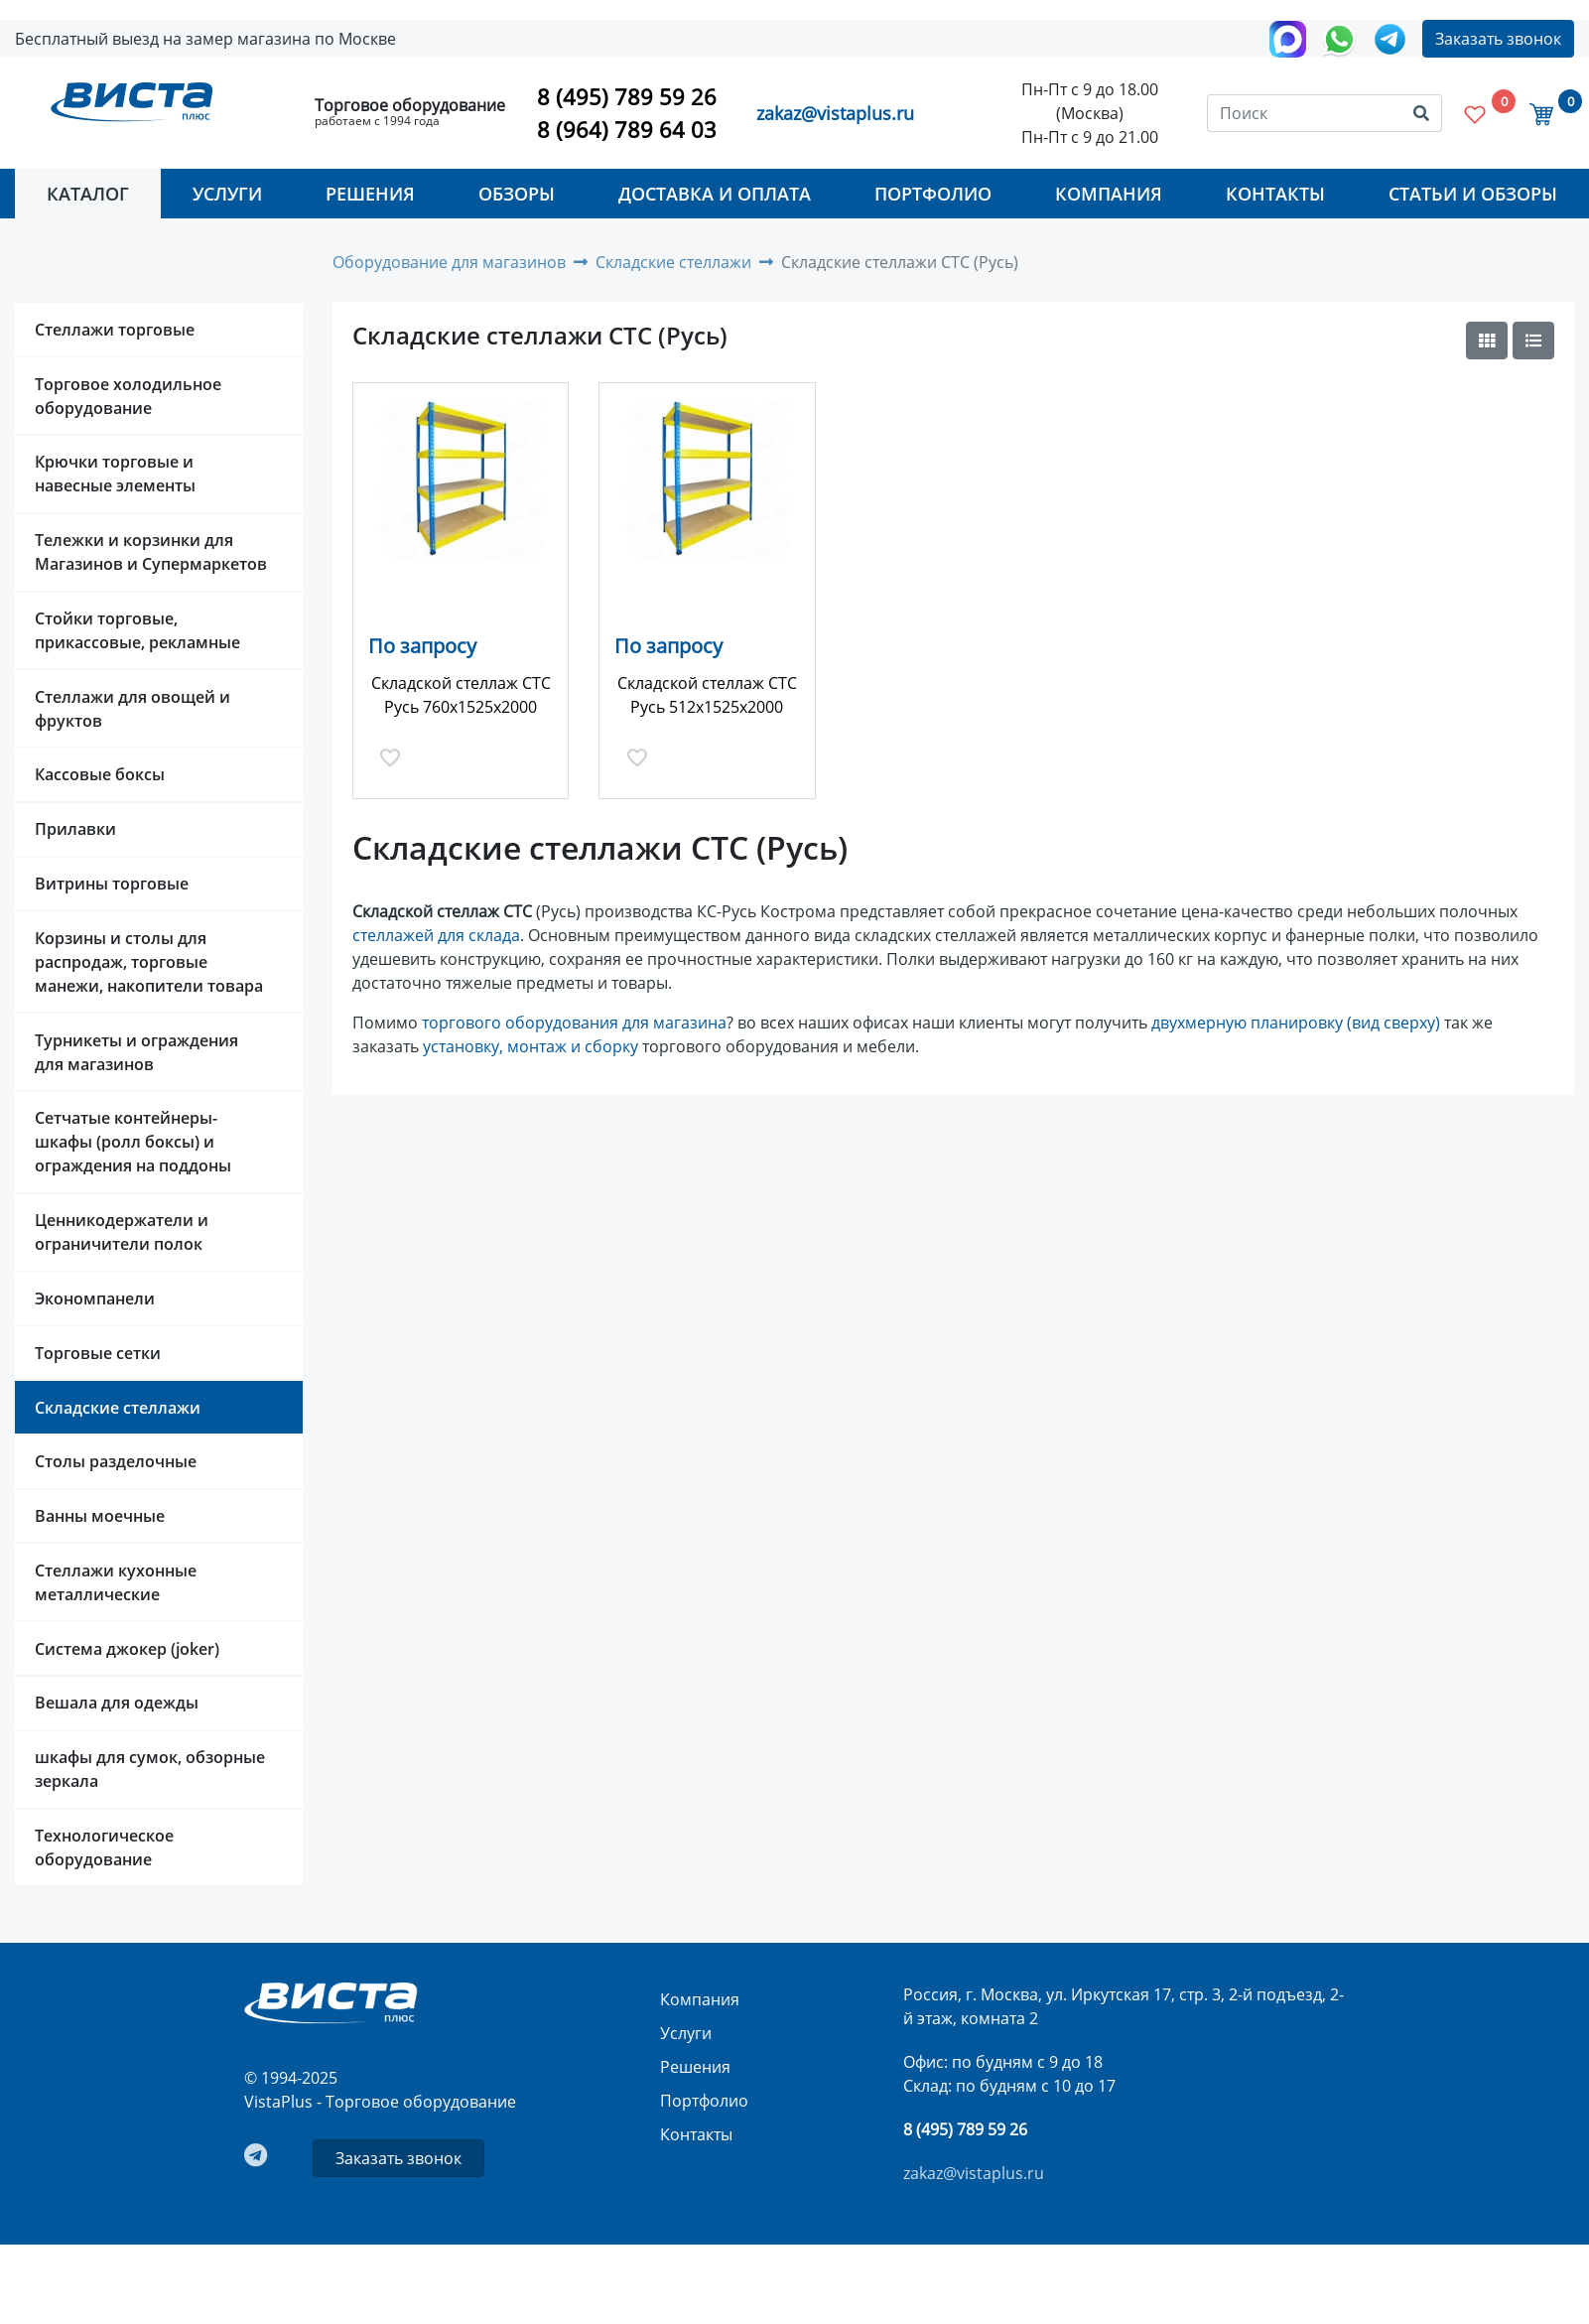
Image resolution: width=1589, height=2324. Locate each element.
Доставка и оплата (714, 193)
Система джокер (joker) (127, 1649)
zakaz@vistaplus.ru (835, 113)
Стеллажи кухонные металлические (116, 1582)
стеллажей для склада (436, 935)
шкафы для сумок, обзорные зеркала (150, 1769)
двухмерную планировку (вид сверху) (1295, 1022)
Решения (370, 193)
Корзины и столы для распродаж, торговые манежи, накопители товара (149, 962)
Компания (1108, 193)
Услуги (227, 193)
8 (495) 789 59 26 (627, 96)
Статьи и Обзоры (1473, 193)
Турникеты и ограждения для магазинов (136, 1052)
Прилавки (75, 829)
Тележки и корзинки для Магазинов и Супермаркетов (151, 552)
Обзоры (516, 193)
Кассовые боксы (100, 774)
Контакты (1275, 193)
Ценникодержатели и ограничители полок (121, 1232)
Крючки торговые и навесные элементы (115, 473)
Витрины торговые (112, 883)
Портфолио (933, 193)
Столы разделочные (116, 1461)
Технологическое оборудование (104, 1847)
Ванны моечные (100, 1516)
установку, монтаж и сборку (530, 1046)
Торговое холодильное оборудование (128, 396)
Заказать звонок (1498, 39)
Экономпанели (95, 1298)
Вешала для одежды (117, 1702)
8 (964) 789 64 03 (627, 129)
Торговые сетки (98, 1353)
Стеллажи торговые (115, 330)
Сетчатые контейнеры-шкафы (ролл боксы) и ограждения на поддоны (133, 1141)
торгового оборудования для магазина (574, 1022)
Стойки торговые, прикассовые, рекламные (137, 630)
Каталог (88, 193)
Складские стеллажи (117, 1408)
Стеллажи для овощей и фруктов (132, 709)
